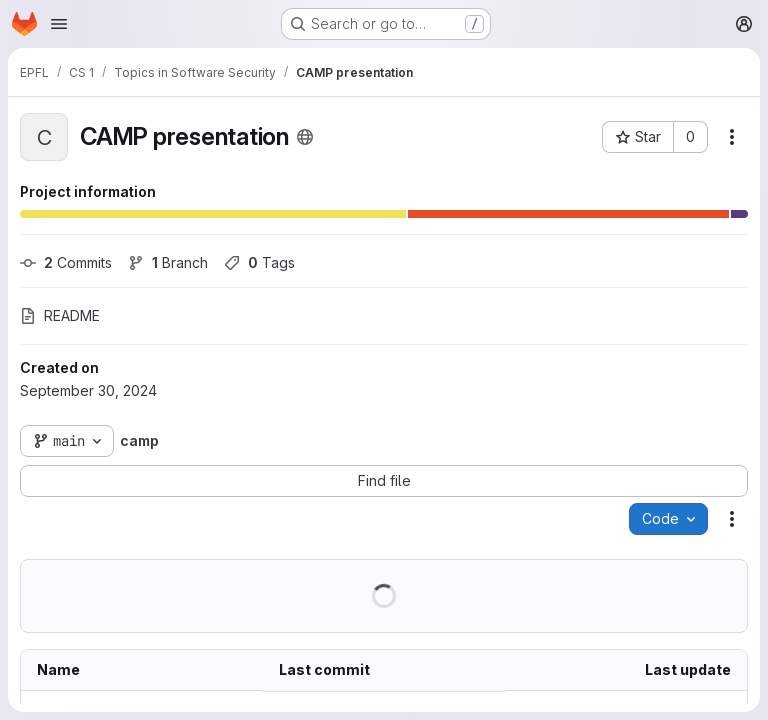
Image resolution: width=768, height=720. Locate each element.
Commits (66, 262)
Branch (168, 262)
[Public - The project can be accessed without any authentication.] (305, 137)
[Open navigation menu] (59, 24)
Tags (259, 262)
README (60, 315)
